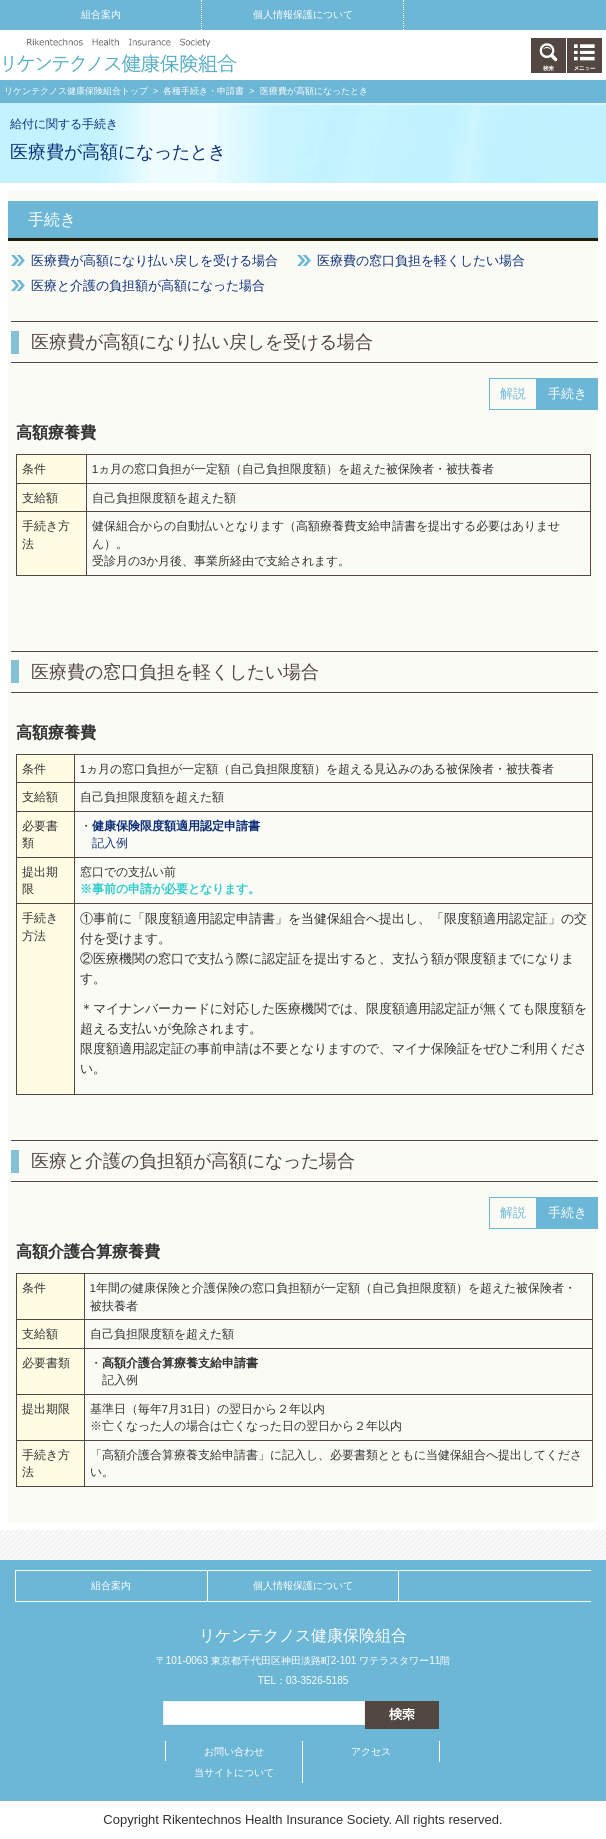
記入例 (110, 842)
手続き (52, 219)
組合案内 (101, 14)
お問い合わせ (234, 1751)
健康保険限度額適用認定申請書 (176, 825)
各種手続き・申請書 (203, 91)
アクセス (371, 1751)
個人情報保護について (303, 14)
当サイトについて (234, 1772)
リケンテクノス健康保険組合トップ (76, 91)
